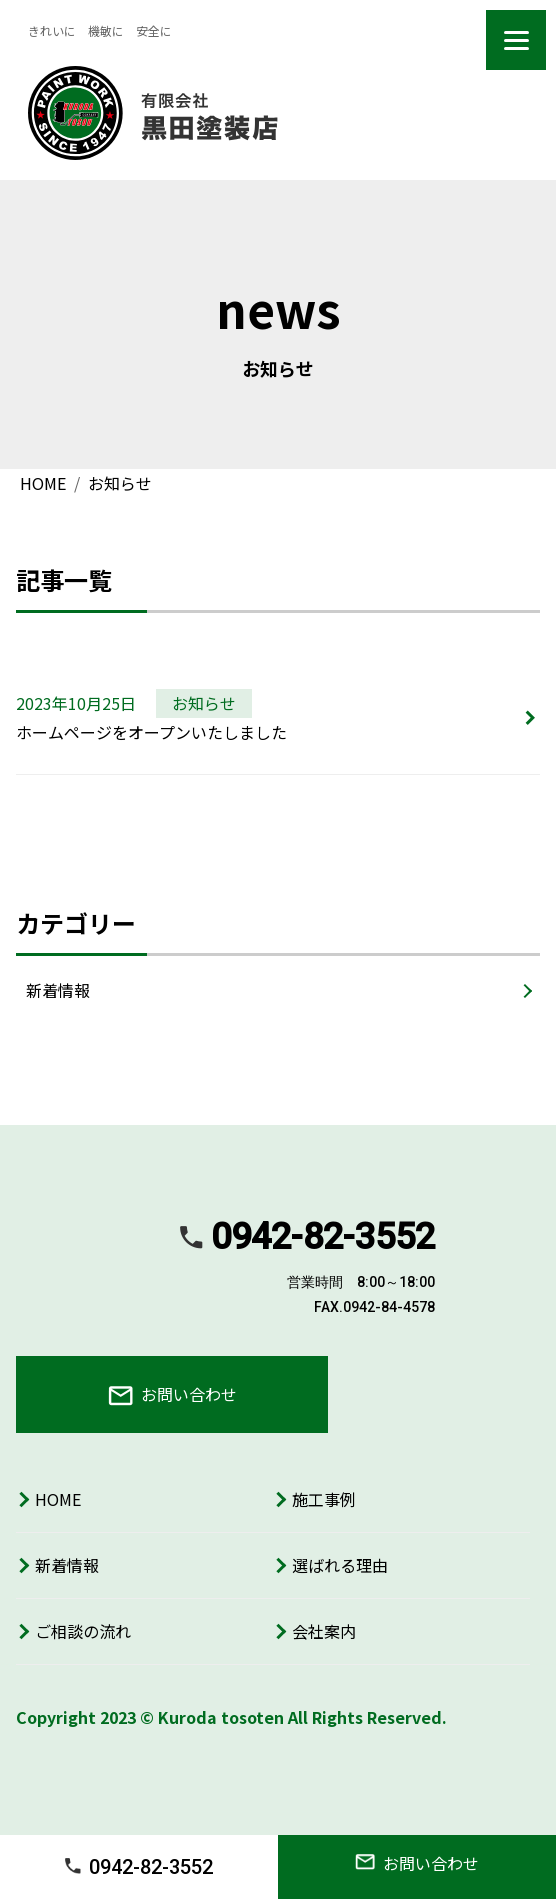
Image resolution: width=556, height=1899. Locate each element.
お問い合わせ (172, 1394)
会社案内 (324, 1631)
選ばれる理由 (340, 1565)
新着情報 (58, 990)
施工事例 (324, 1499)
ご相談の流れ (83, 1631)
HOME (58, 1499)
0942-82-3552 (139, 1867)
